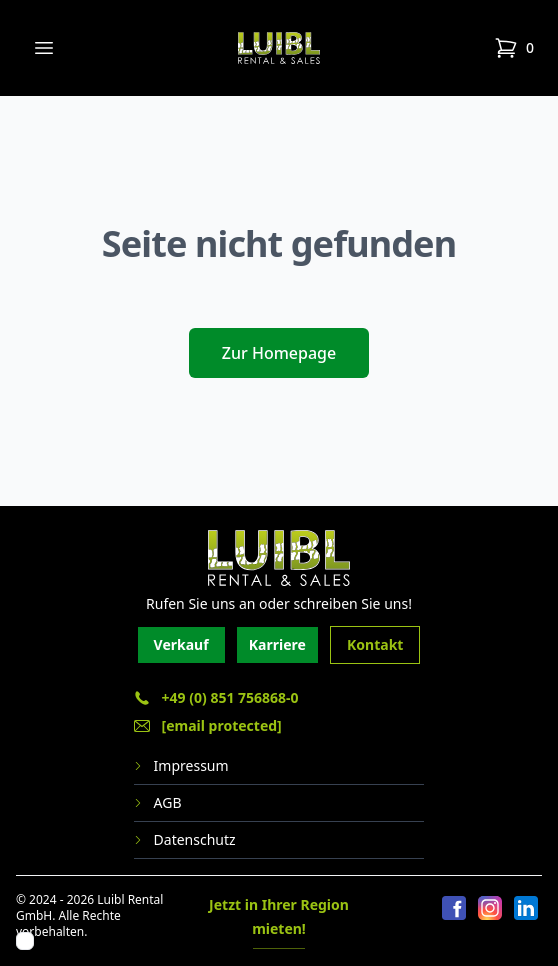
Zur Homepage (279, 353)
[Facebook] (454, 921)
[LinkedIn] (526, 921)
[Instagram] (490, 921)
